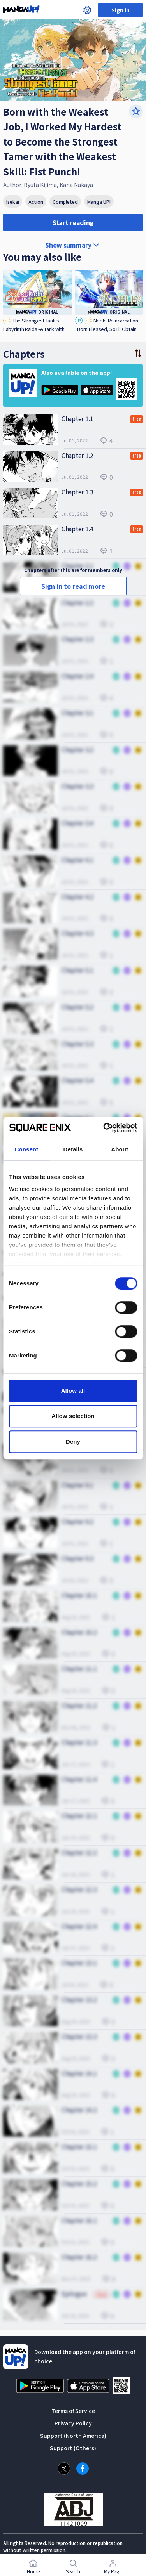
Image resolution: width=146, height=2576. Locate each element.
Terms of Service (73, 2411)
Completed (65, 201)
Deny (73, 1441)
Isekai (12, 201)
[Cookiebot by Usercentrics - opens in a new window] (104, 1128)
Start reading (73, 222)
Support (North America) (73, 2435)
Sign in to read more (73, 586)
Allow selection (73, 1416)
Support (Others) (73, 2448)
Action (35, 201)
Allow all (73, 1390)
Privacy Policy (73, 2423)
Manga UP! (99, 201)
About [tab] (119, 1149)
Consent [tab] (26, 1149)
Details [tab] (73, 1149)
